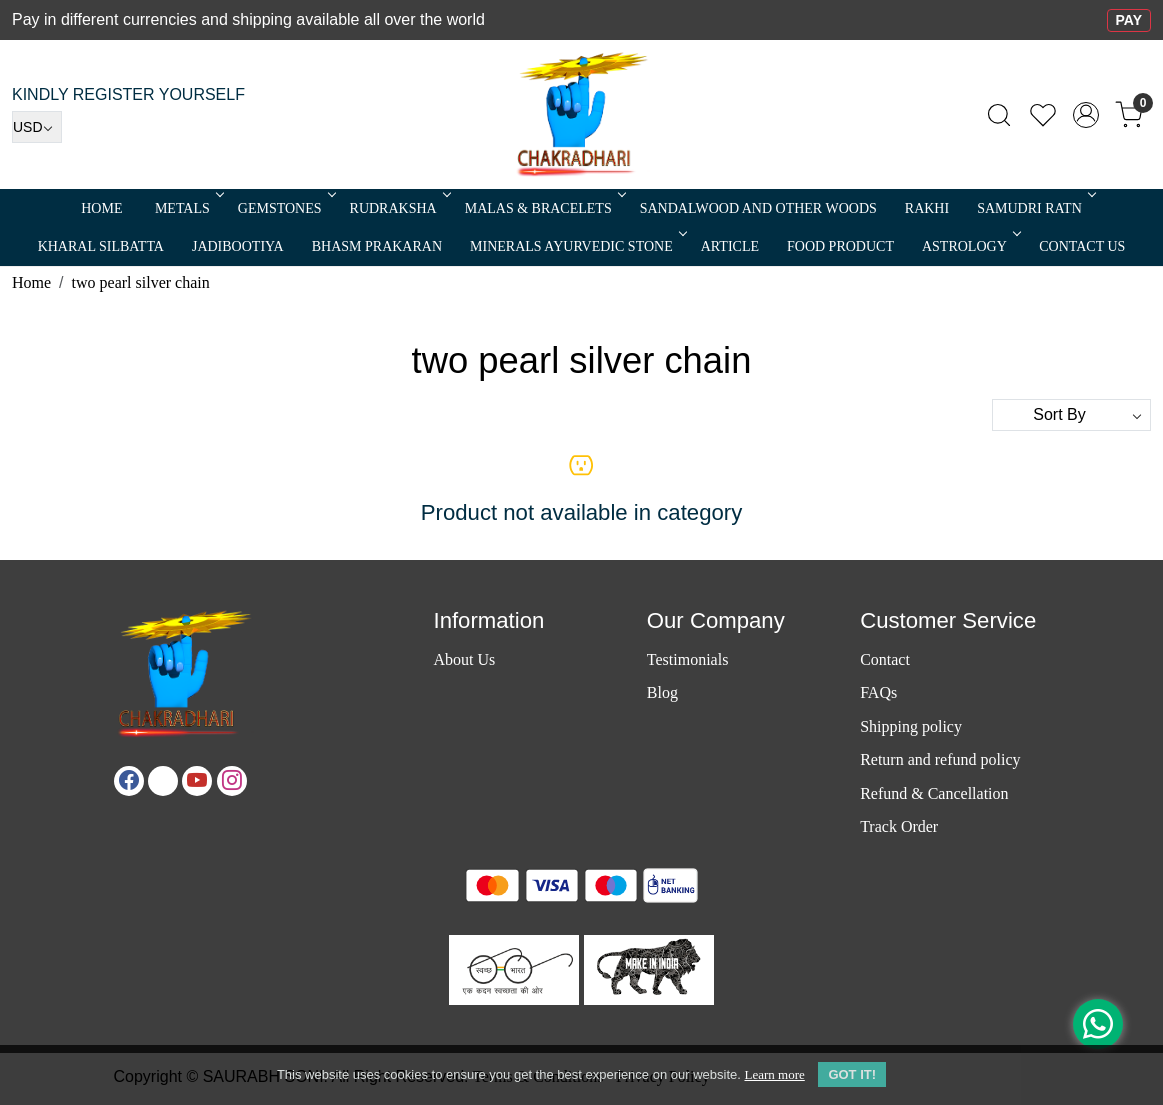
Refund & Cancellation (934, 793)
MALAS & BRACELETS (544, 208)
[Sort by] (1071, 415)
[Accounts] (1086, 115)
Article (730, 246)
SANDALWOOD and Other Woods (758, 208)
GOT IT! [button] (852, 1074)
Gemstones (285, 208)
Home (101, 208)
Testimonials (688, 659)
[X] (163, 781)
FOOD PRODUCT (840, 246)
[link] (999, 115)
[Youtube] (197, 781)
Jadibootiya (238, 246)
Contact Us (1082, 246)
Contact (885, 659)
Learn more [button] (774, 1074)
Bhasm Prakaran (377, 246)
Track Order (899, 826)
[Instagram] (232, 781)
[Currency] (37, 127)
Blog (662, 692)
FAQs (878, 692)
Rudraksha (399, 208)
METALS (188, 208)
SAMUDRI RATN (1035, 208)
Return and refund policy (940, 759)
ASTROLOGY (970, 246)
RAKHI (927, 208)
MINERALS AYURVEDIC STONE (577, 246)
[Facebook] (129, 781)
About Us (464, 659)
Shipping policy (911, 726)
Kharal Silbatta (101, 246)
